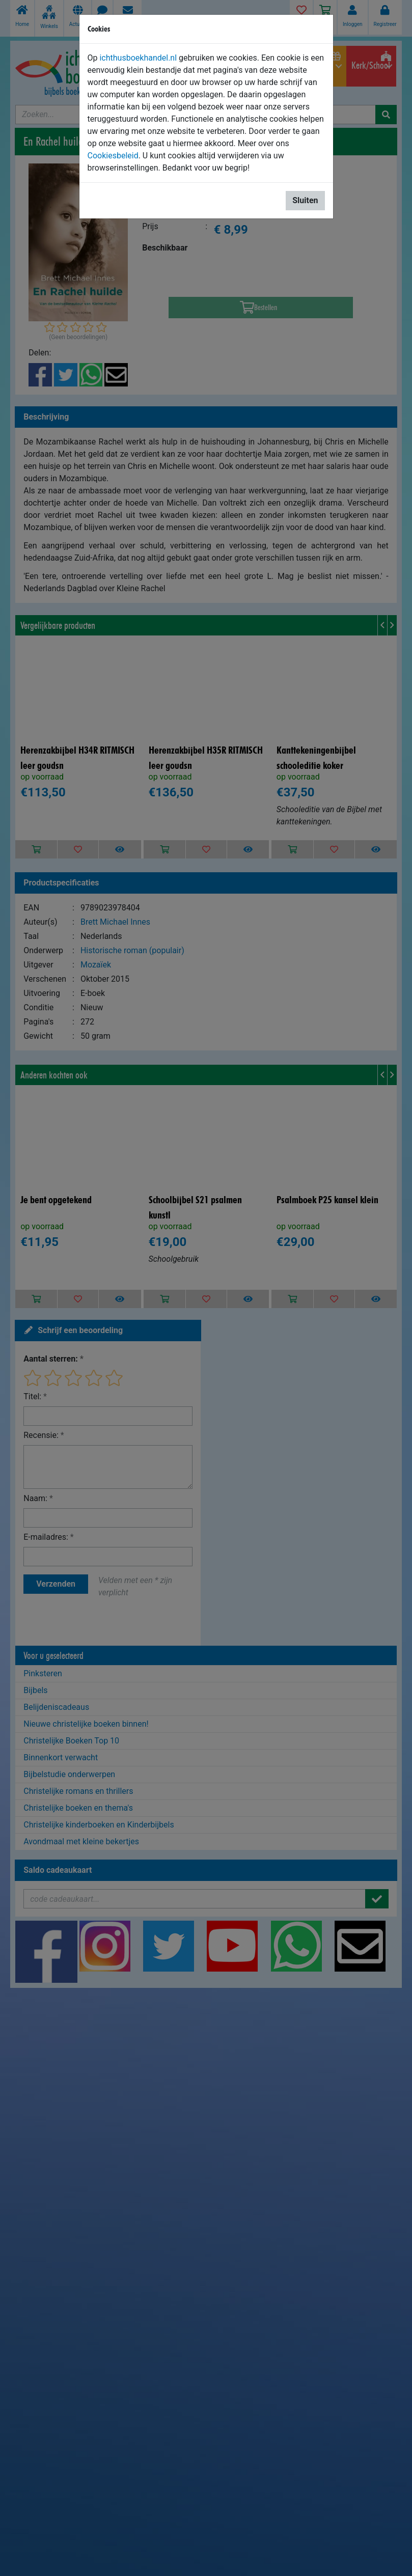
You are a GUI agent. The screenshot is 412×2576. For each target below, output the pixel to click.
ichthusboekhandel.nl (138, 58)
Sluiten (305, 200)
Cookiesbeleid (113, 155)
